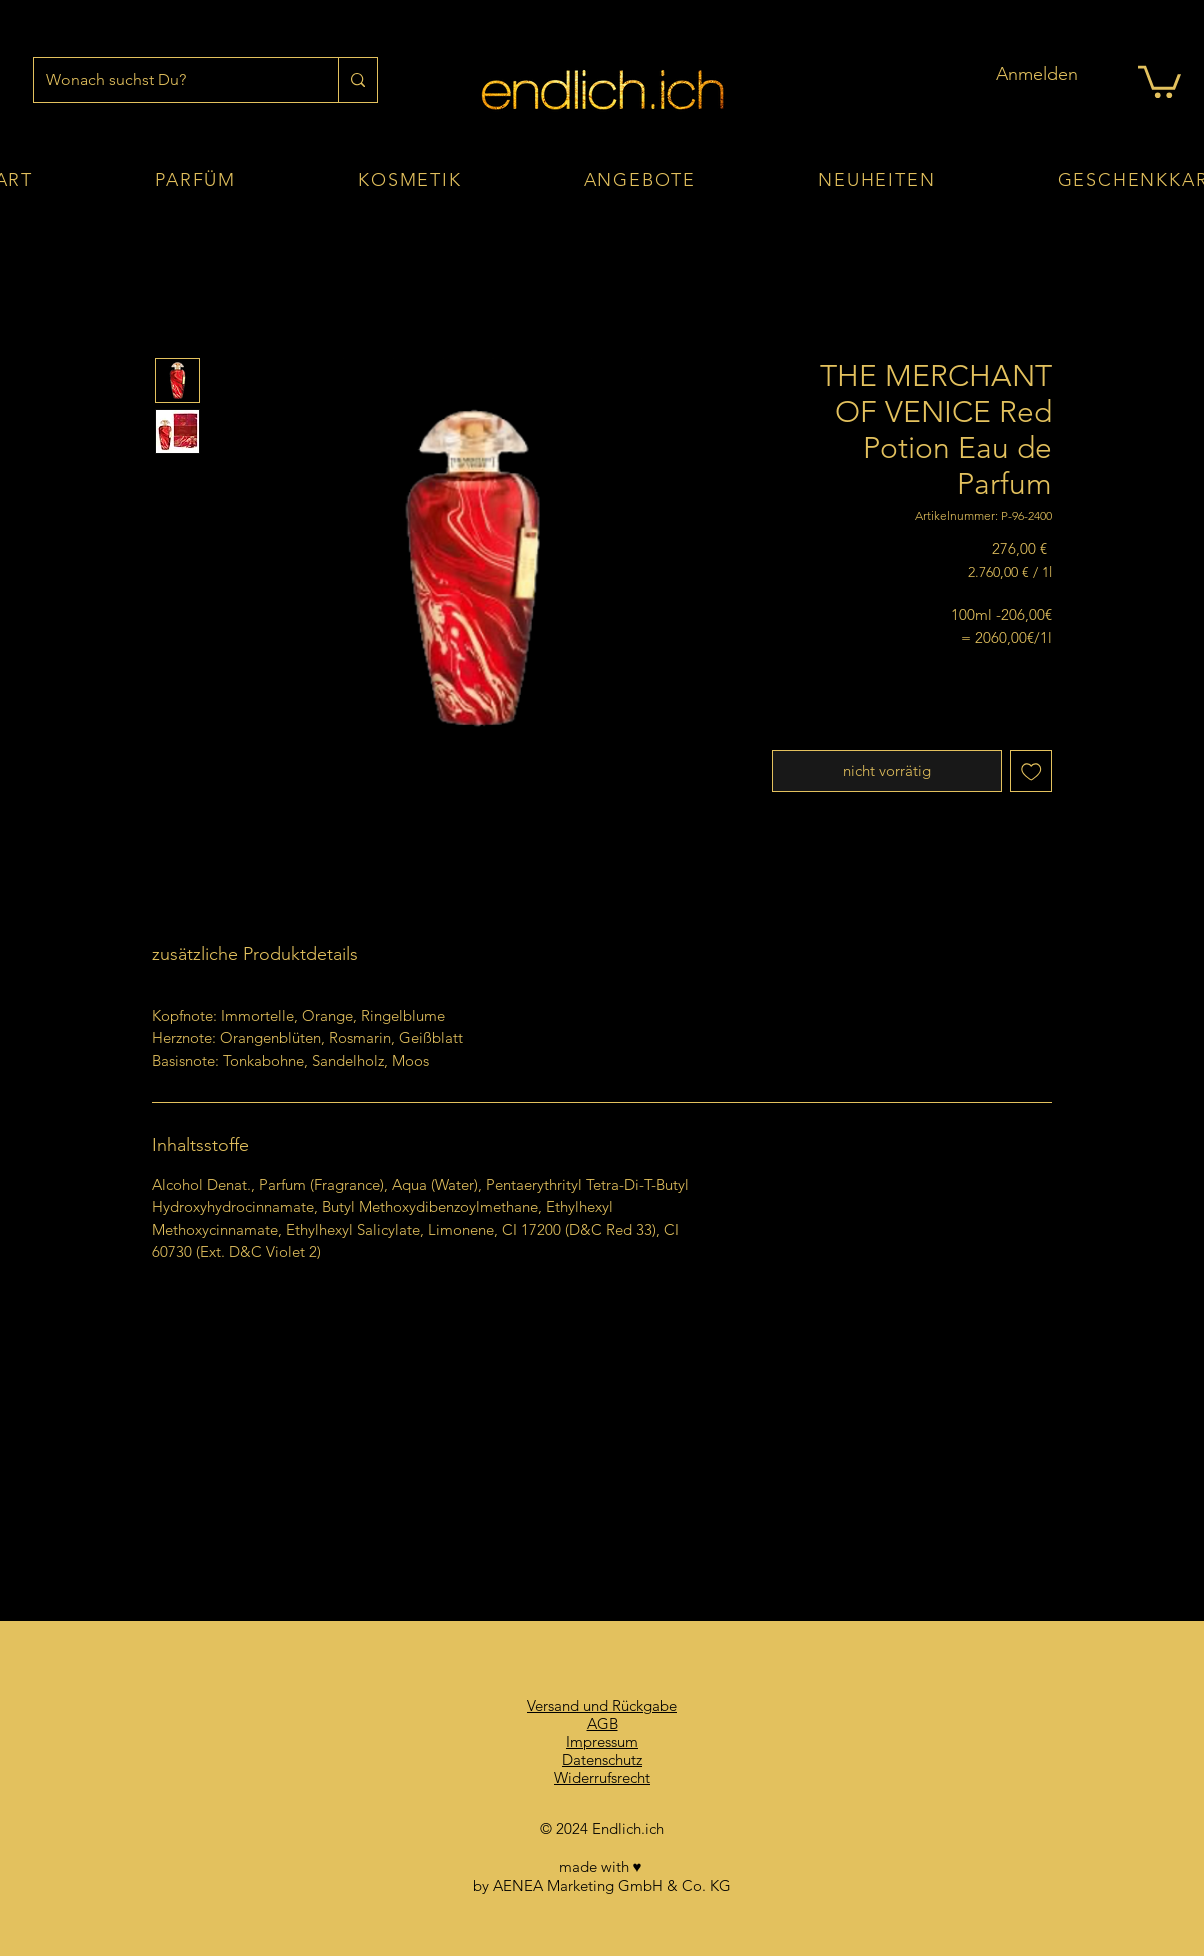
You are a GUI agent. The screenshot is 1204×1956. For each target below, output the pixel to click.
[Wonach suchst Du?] (171, 80)
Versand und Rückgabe (602, 1705)
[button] (1159, 80)
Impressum (602, 1741)
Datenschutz (602, 1759)
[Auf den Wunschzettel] (1031, 771)
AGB (602, 1723)
